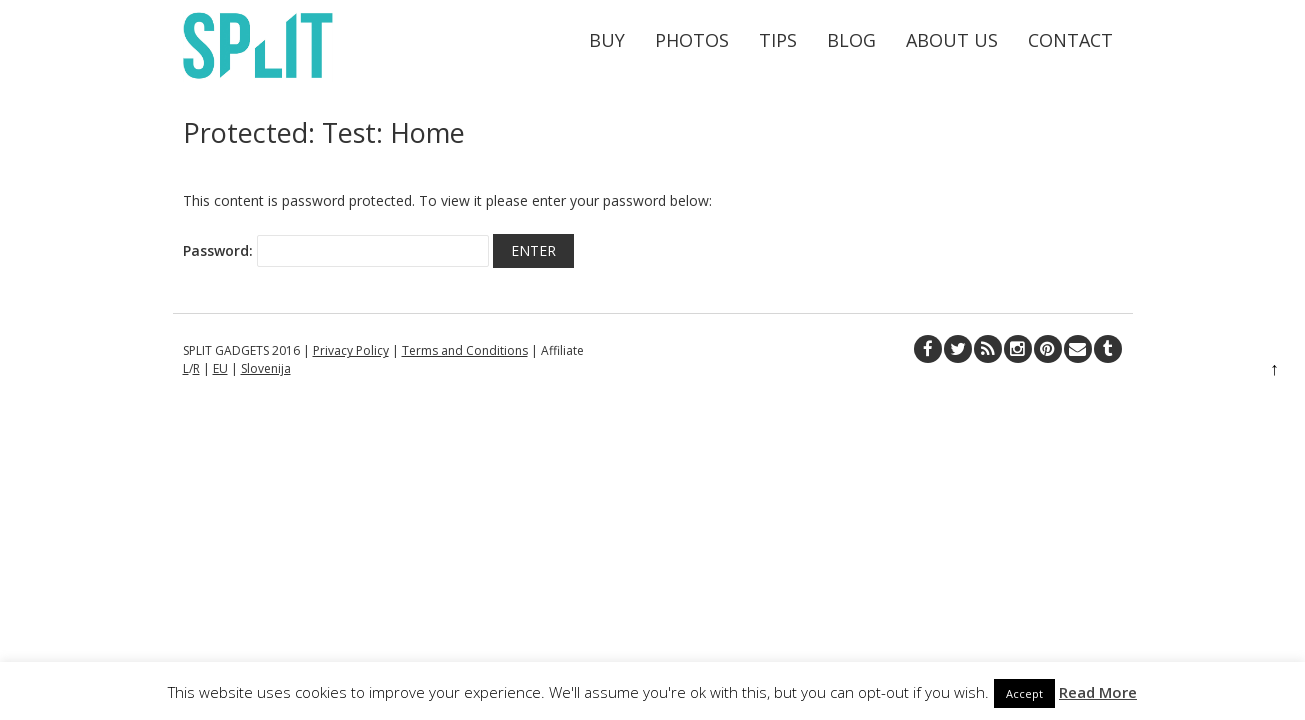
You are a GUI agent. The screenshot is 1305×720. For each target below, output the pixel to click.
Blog (851, 40)
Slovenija (266, 368)
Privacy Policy (351, 350)
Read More (1098, 692)
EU (220, 368)
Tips (778, 40)
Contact (1070, 40)
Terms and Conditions (465, 350)
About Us (952, 40)
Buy (607, 40)
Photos (692, 40)
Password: (336, 251)
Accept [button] (1024, 693)
